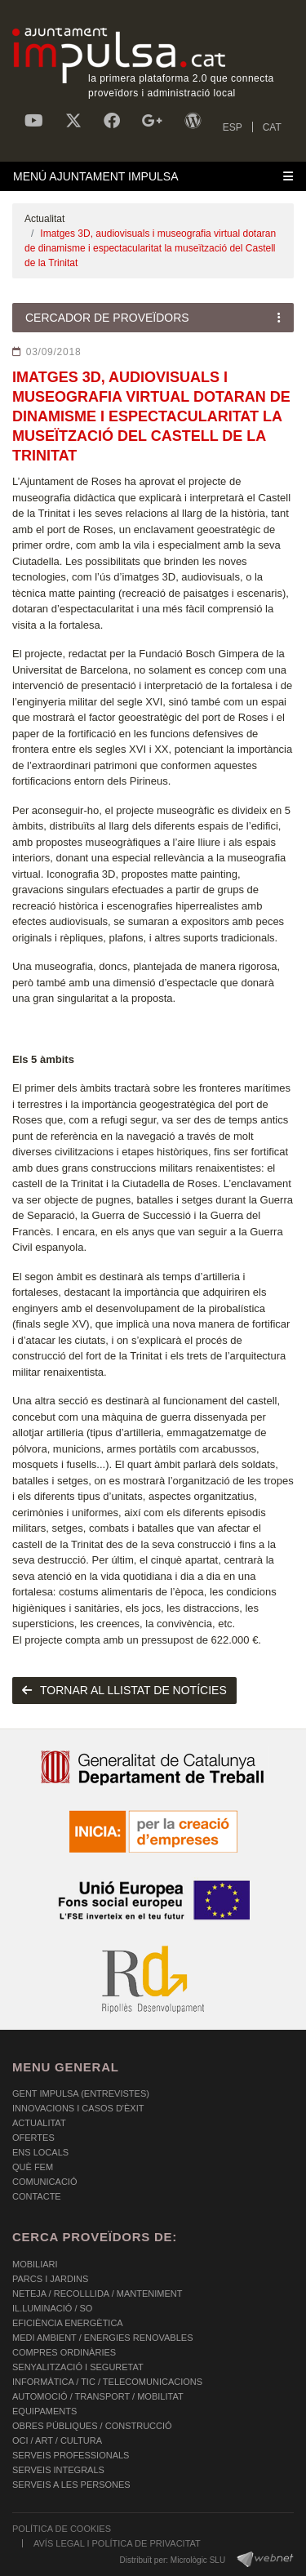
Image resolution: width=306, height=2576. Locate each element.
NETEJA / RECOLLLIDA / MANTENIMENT (97, 2293)
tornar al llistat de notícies (124, 1690)
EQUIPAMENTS (44, 2411)
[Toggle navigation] (153, 176)
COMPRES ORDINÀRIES (64, 2352)
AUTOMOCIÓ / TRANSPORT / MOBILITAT (98, 2396)
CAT (272, 127)
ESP (232, 127)
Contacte (36, 2196)
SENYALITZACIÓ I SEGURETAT (78, 2367)
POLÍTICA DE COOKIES (61, 2529)
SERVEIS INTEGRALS (58, 2470)
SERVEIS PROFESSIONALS (70, 2455)
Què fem (32, 2167)
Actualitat (44, 219)
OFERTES (33, 2137)
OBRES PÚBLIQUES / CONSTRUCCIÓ (92, 2426)
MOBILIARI (35, 2264)
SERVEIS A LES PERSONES (71, 2484)
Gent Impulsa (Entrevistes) (80, 2093)
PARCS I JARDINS (50, 2279)
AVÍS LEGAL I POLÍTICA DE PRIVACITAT (117, 2543)
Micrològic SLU (198, 2560)
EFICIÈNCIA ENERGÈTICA (67, 2323)
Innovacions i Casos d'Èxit (78, 2108)
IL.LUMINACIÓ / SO (52, 2308)
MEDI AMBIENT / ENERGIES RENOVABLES (102, 2337)
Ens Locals (40, 2152)
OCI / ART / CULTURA (57, 2440)
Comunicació (44, 2182)
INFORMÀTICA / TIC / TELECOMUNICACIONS (107, 2382)
